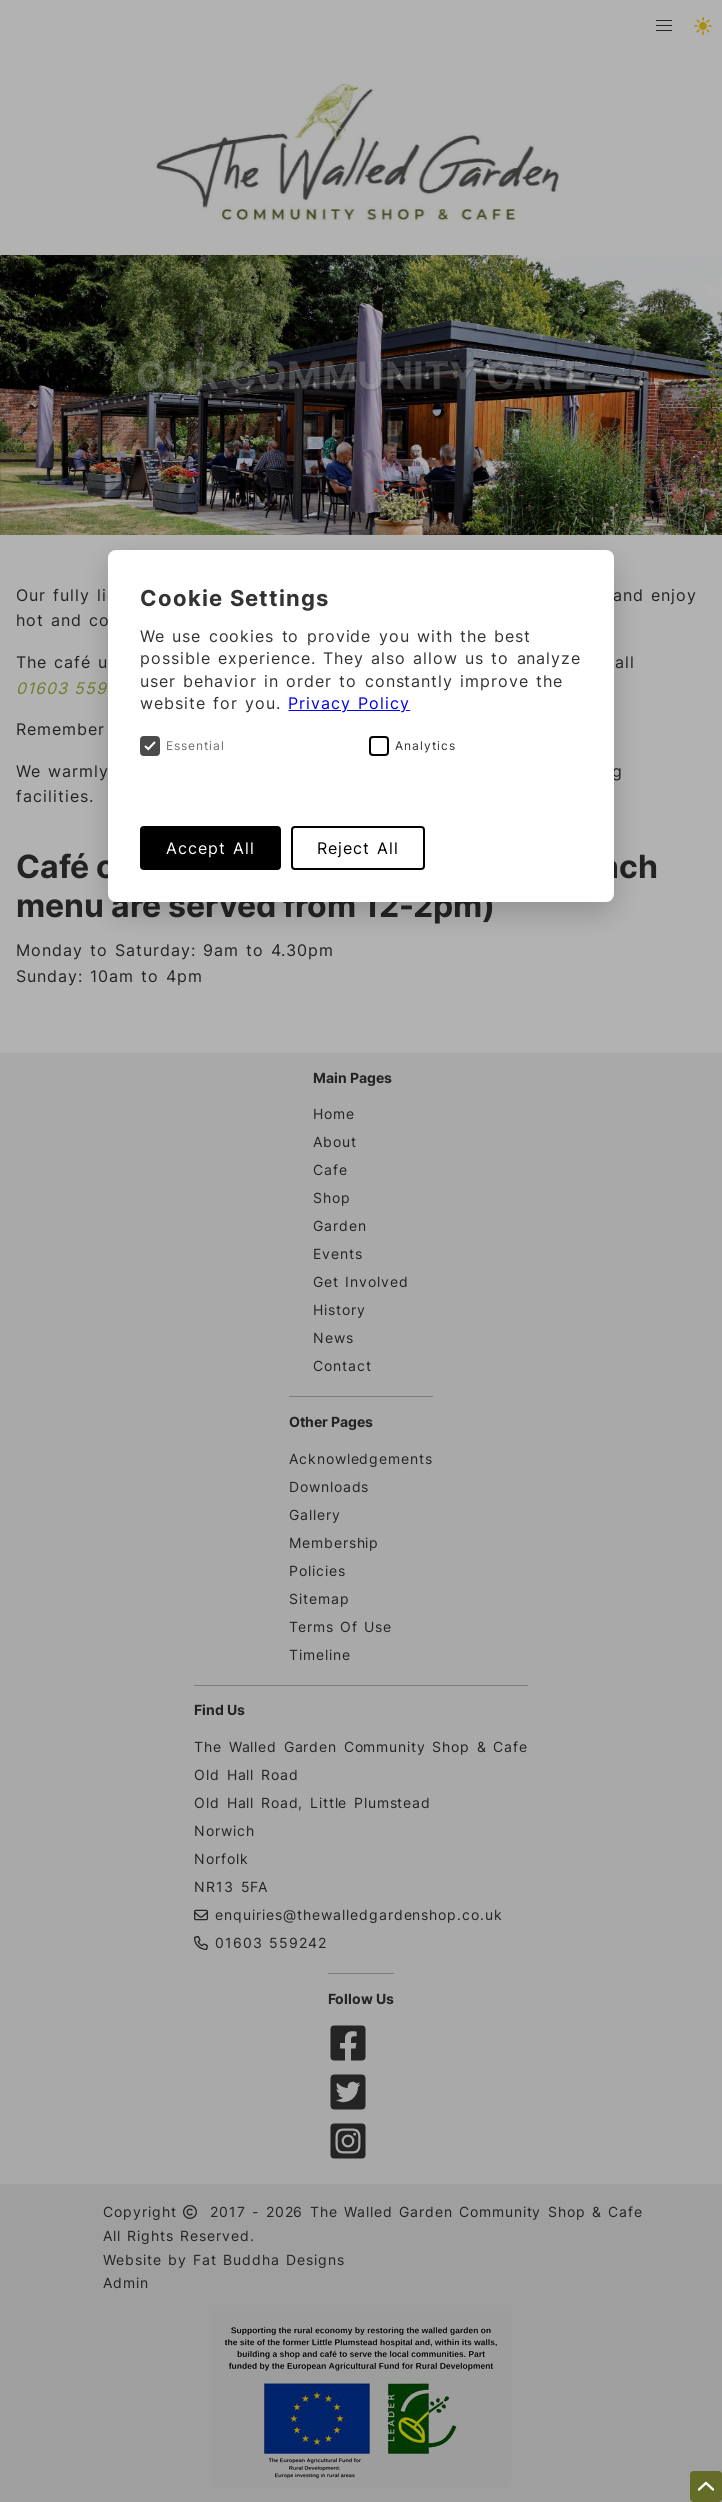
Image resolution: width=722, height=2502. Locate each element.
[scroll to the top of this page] (706, 2486)
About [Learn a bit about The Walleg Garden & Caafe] (335, 1141)
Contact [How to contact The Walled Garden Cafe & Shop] (342, 1365)
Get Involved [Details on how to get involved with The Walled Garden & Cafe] (361, 1281)
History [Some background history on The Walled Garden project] (339, 1309)
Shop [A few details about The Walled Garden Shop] (332, 1197)
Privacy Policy (349, 703)
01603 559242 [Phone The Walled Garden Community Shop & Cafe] (260, 1942)
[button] (664, 26)
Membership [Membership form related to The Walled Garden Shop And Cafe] (334, 1542)
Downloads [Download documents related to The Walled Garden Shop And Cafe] (329, 1486)
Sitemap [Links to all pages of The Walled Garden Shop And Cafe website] (319, 1598)
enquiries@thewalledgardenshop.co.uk (359, 1914)
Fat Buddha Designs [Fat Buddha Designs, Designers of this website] (266, 2259)
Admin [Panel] (126, 2282)
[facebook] (351, 2055)
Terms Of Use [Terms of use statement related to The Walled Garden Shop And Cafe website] (340, 1626)
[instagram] (351, 2153)
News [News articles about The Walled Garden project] (333, 1337)
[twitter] (351, 2104)
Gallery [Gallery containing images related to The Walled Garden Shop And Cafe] (315, 1514)
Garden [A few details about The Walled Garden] (340, 1225)
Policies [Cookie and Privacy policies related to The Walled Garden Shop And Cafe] (317, 1570)
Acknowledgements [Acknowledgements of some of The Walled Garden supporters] (361, 1458)
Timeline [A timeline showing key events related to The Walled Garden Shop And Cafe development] (320, 1654)
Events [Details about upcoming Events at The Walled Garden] (338, 1253)
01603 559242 (78, 688)
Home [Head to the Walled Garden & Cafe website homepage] (334, 1113)
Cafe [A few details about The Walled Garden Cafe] (330, 1169)
